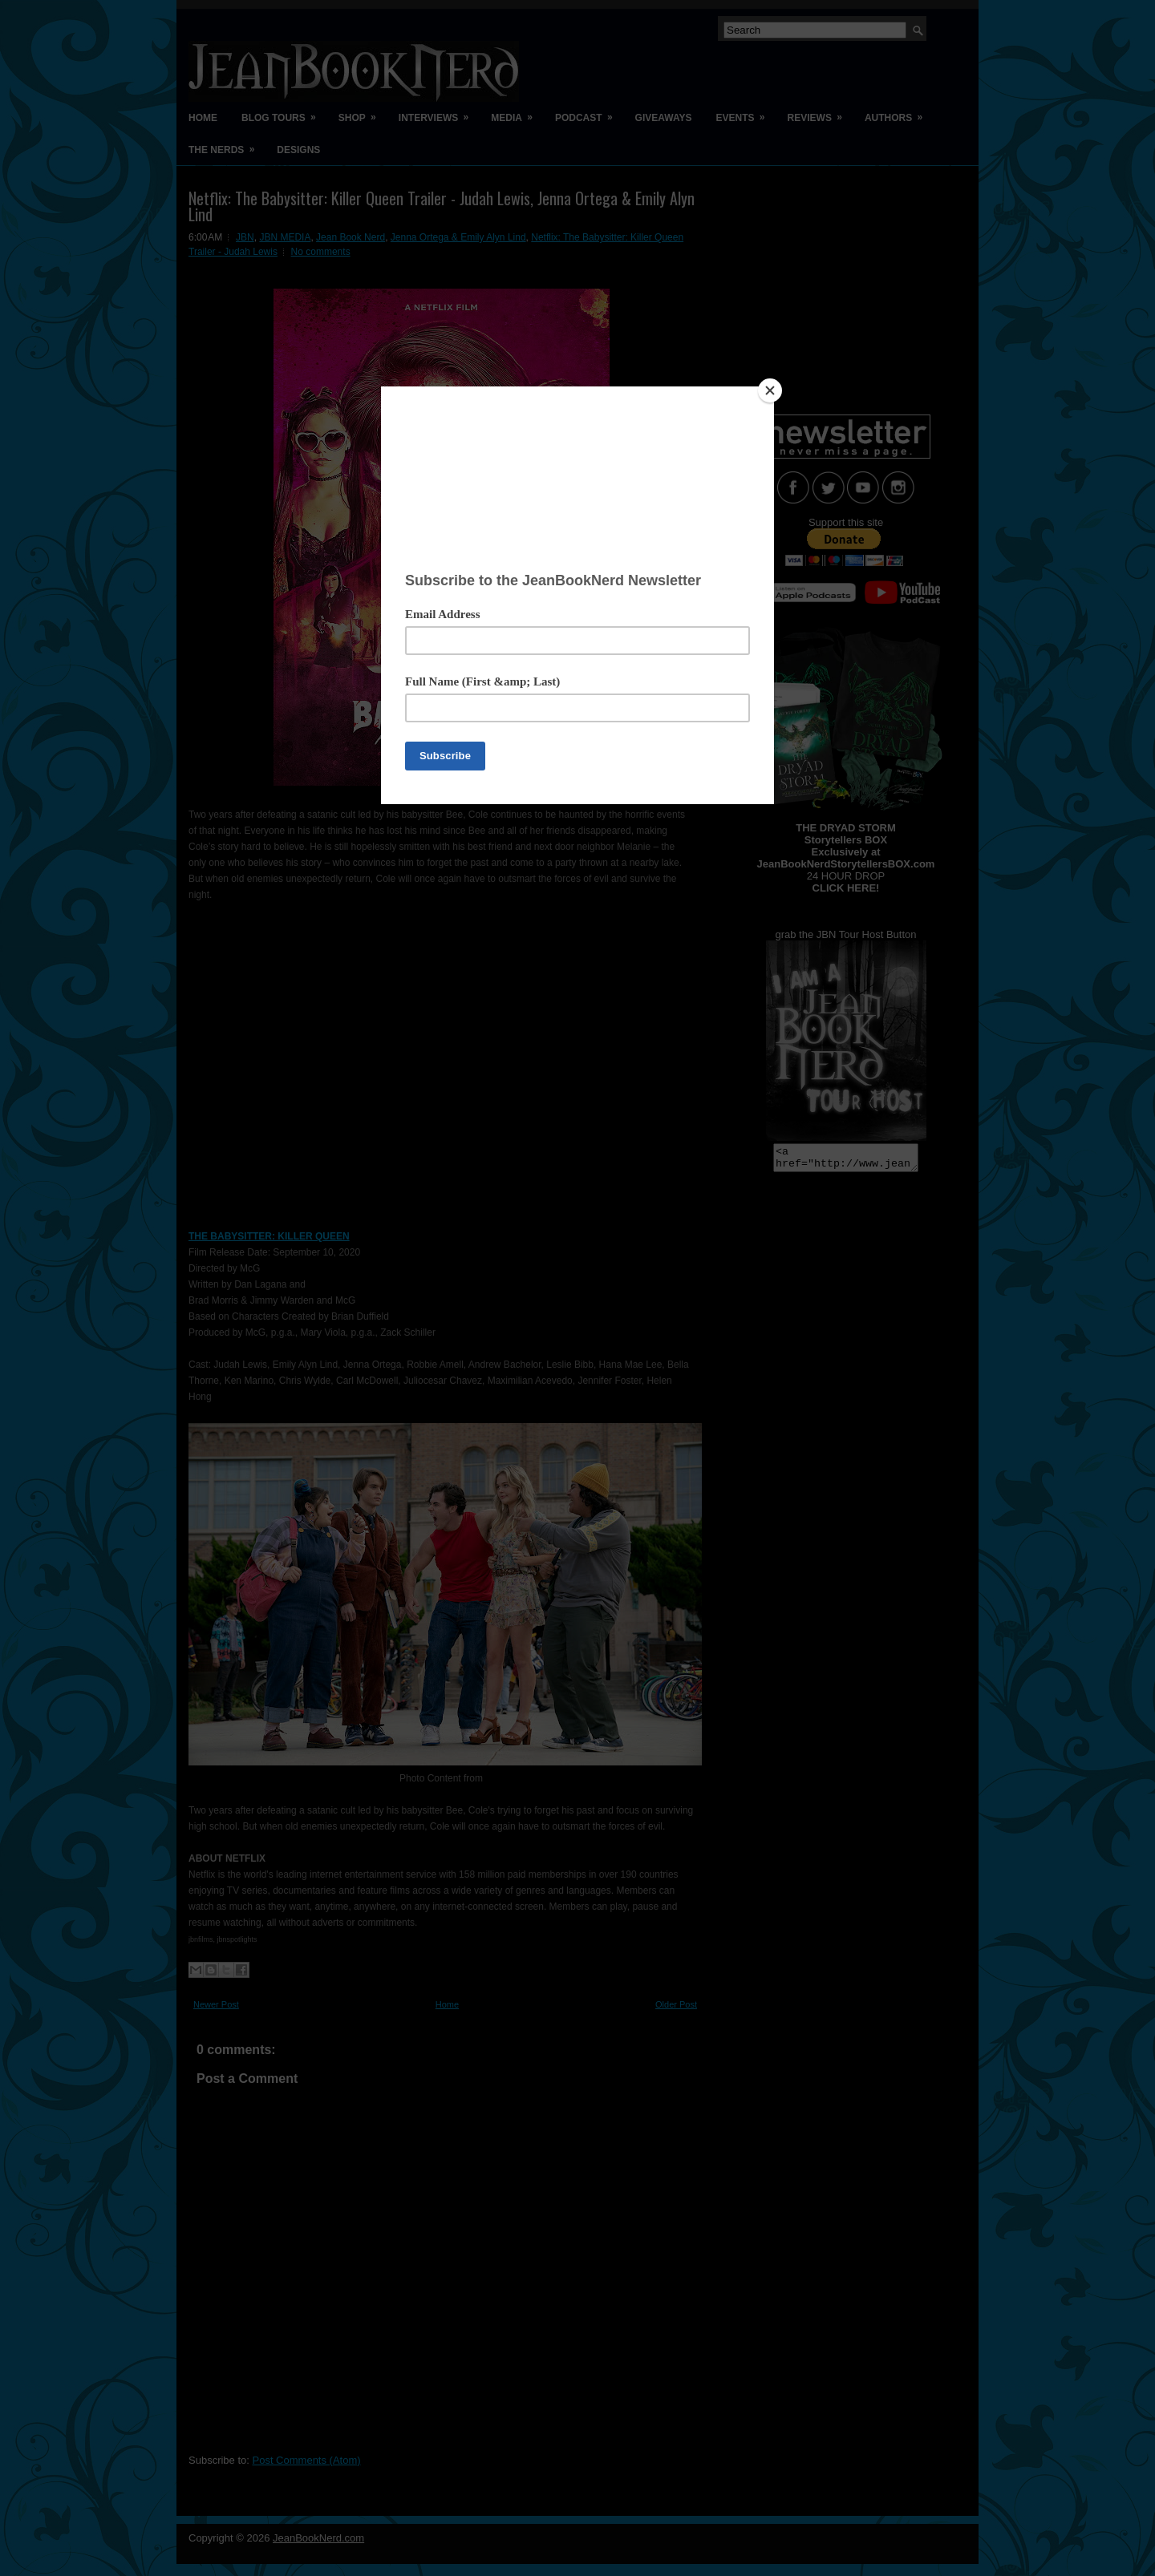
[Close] (770, 390)
